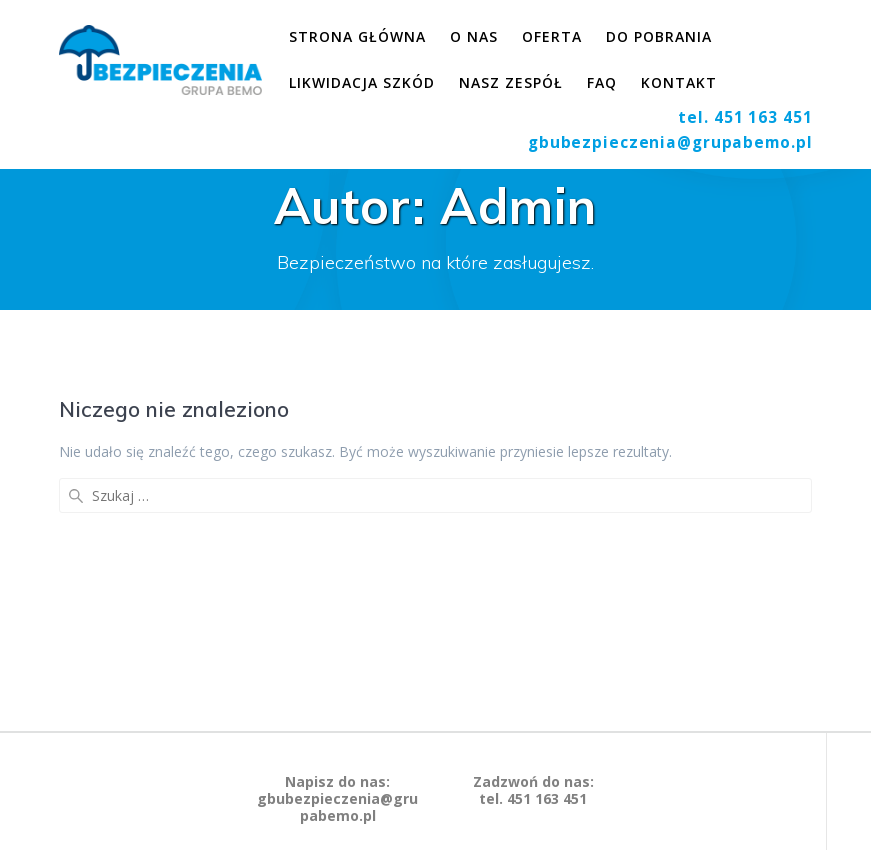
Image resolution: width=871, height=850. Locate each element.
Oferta (552, 36)
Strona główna (357, 36)
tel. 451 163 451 (745, 117)
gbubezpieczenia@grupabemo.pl (670, 142)
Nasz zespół (511, 82)
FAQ (602, 82)
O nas (474, 36)
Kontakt (679, 82)
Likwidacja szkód (362, 82)
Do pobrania (659, 36)
